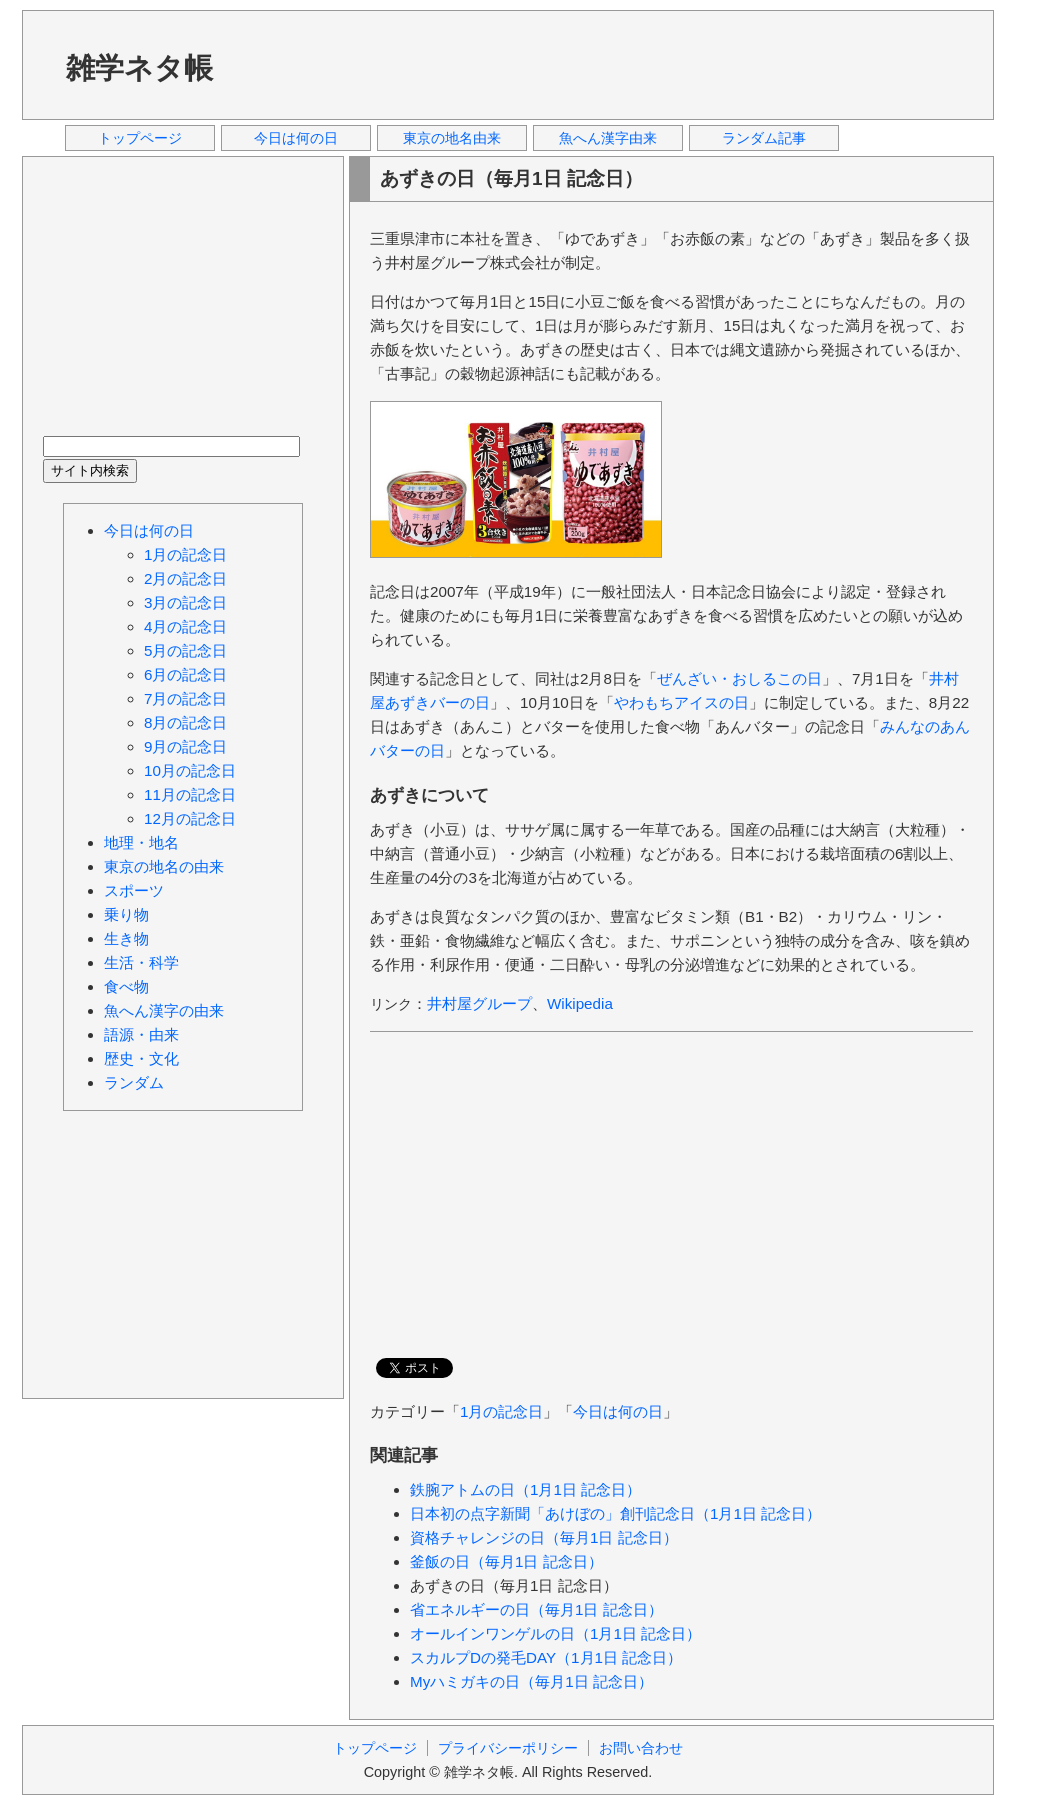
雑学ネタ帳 (139, 68)
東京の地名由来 (452, 138)
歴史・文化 (141, 1058)
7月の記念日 (185, 698)
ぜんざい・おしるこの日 (739, 678)
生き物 (126, 938)
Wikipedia (580, 1003)
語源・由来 (141, 1034)
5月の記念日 (185, 650)
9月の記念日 (185, 746)
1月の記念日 (501, 1411)
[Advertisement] (611, 64)
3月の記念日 (185, 602)
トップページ (140, 138)
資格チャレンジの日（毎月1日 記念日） (544, 1537)
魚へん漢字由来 (608, 138)
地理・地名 (141, 842)
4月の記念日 (185, 626)
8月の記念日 (185, 722)
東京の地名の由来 (164, 866)
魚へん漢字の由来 (164, 1010)
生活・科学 (141, 962)
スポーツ (134, 890)
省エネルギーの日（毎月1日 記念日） (536, 1609)
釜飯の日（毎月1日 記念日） (506, 1561)
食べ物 (126, 986)
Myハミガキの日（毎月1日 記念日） (531, 1681)
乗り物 (126, 914)
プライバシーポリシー (508, 1748)
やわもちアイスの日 (681, 702)
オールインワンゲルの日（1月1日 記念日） (555, 1633)
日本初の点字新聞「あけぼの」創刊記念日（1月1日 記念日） (615, 1513)
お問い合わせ (641, 1748)
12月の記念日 (190, 818)
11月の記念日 (190, 794)
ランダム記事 (764, 138)
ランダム (134, 1082)
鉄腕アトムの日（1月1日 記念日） (525, 1489)
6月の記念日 (185, 674)
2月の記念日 (185, 578)
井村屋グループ (479, 1003)
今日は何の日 (296, 138)
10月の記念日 (190, 770)
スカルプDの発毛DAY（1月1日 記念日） (546, 1657)
